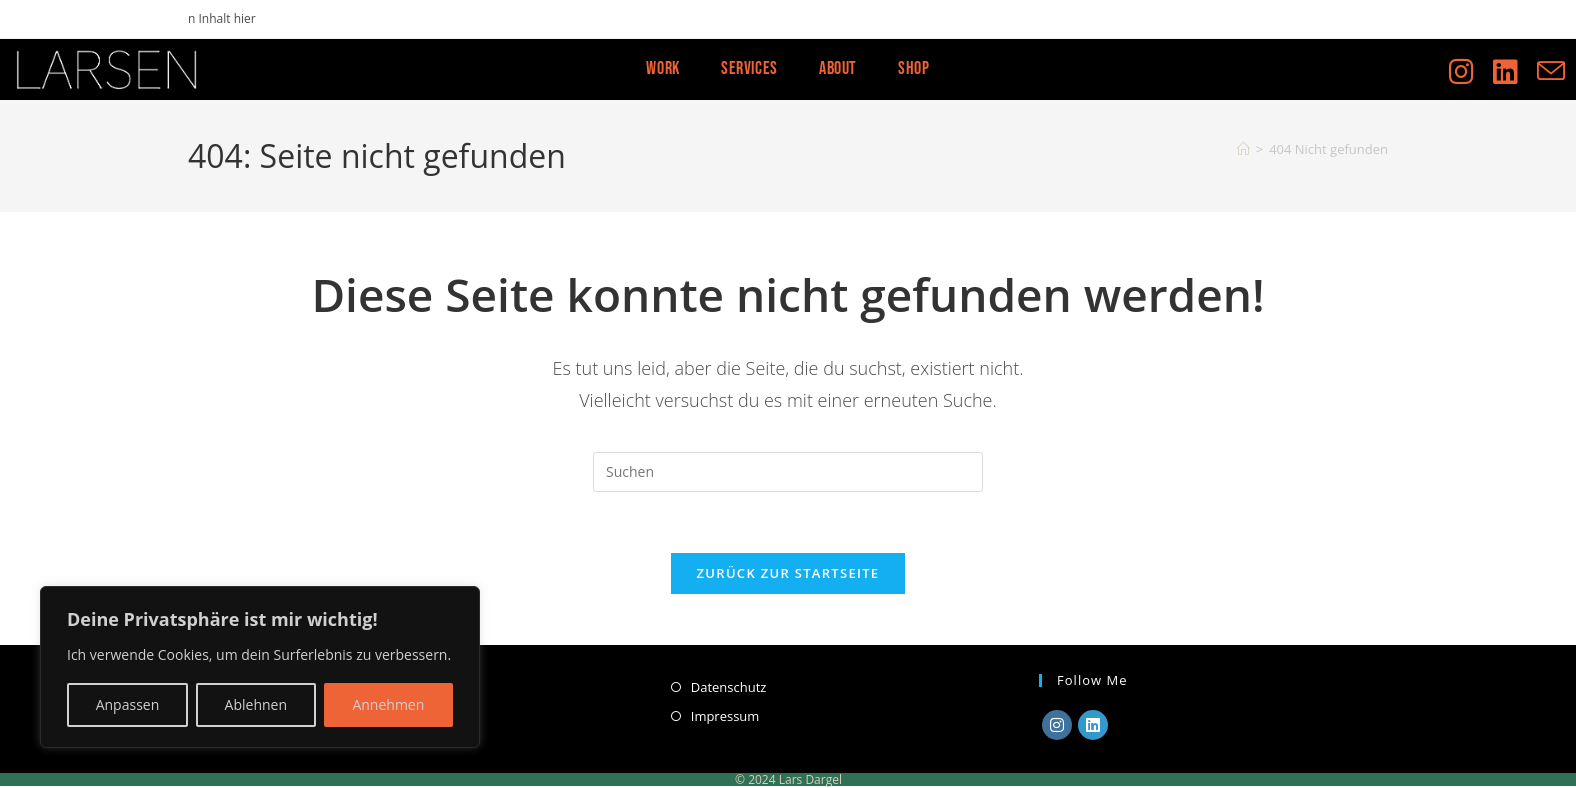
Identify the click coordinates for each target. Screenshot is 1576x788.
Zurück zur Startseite (788, 573)
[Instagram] (1057, 725)
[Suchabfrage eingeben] (788, 472)
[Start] (1243, 149)
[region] (260, 667)
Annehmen (388, 704)
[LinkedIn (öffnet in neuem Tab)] (1515, 66)
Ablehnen (256, 704)
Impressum (725, 716)
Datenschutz (729, 687)
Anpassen (128, 704)
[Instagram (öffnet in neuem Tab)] (1471, 66)
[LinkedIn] (1093, 725)
